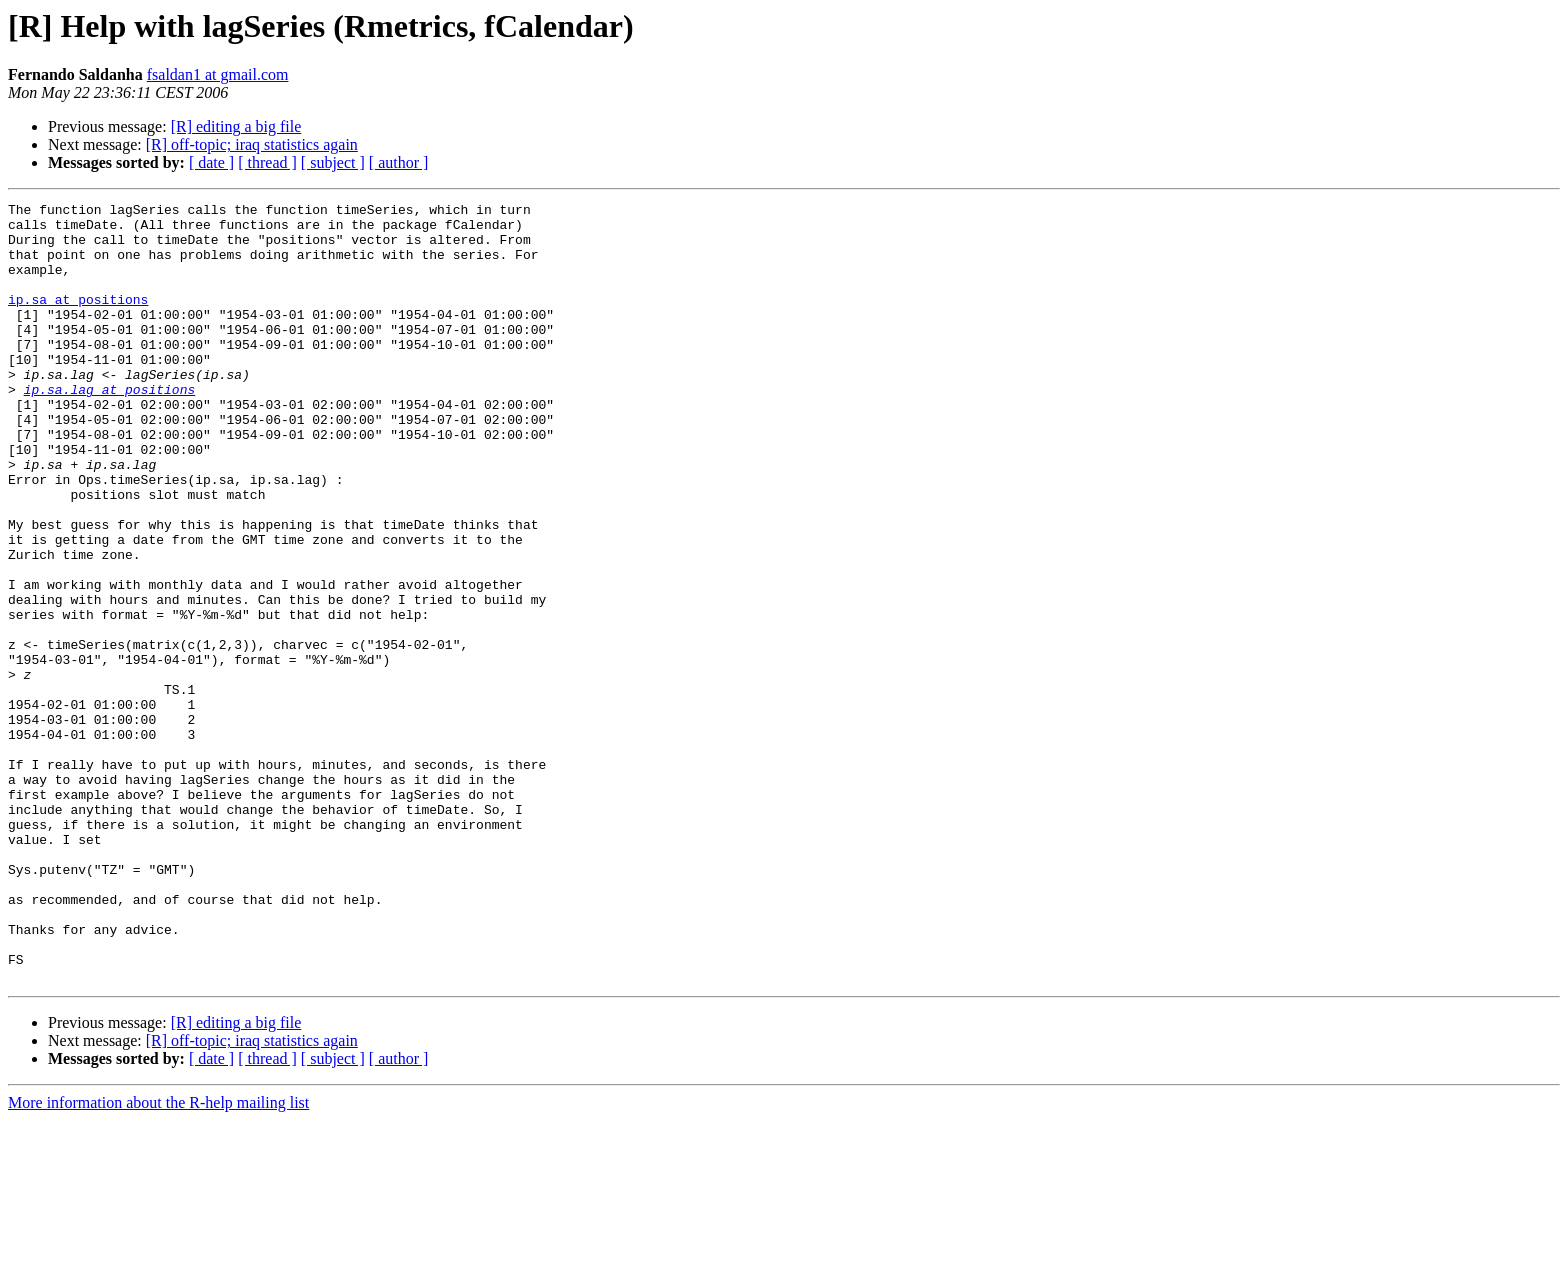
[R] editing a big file (236, 126)
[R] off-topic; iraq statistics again (252, 144)
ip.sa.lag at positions (110, 428)
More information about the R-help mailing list (158, 1258)
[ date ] (211, 162)
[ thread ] (267, 162)
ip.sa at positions (78, 320)
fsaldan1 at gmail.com (218, 74)
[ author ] (399, 162)
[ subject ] (333, 162)
